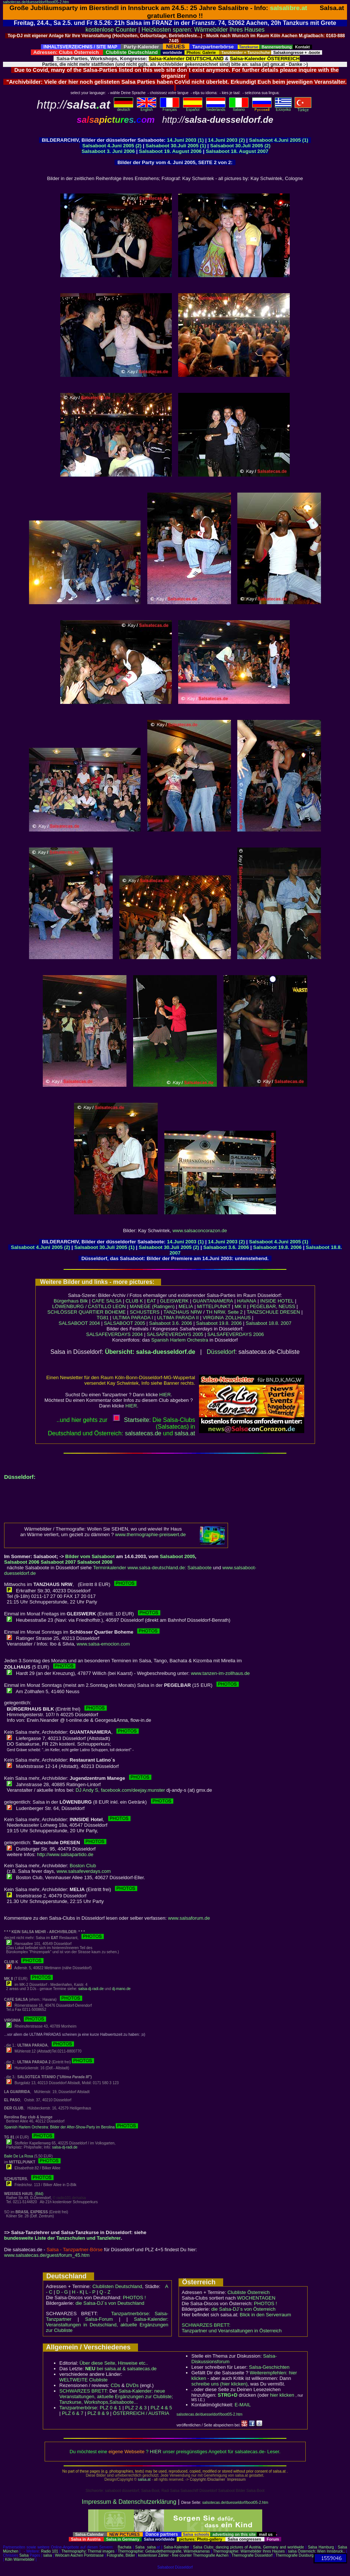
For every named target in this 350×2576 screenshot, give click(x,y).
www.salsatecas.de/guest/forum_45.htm (47, 2255)
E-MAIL (243, 2404)
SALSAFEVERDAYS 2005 (175, 1334)
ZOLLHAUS (238, 1317)
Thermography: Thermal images (88, 2551)
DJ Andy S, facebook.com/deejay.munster (120, 1790)
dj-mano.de (121, 1989)
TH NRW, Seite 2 (224, 1312)
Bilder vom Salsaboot (90, 1556)
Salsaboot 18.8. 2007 (269, 1323)
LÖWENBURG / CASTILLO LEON (89, 1306)
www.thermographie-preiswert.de (150, 1534)
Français (169, 108)
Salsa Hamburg (321, 2547)
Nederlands (215, 108)
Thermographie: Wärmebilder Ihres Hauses (249, 2551)
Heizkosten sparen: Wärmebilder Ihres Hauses (203, 29)
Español (192, 108)
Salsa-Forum (99, 2319)
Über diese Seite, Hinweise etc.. (114, 2363)
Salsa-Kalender (176, 2547)
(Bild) (39, 2194)
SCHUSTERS (145, 1312)
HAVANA (246, 1301)
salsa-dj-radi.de (90, 1989)
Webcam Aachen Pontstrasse (79, 2555)
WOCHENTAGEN (256, 2298)
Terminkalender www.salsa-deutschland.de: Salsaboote (152, 1567)
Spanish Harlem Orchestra (179, 1340)
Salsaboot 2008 (95, 1562)
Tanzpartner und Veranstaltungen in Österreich (232, 2330)
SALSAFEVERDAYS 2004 (114, 1334)
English (146, 108)
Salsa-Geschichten (269, 2367)
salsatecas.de (143, 1433)
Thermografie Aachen (211, 2555)
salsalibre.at (288, 8)
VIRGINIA (213, 1317)
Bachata (124, 2547)
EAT (151, 1301)
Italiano (238, 108)
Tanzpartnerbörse (78, 2407)
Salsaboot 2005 (177, 1556)
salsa (151, 2547)
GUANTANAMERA (213, 1301)
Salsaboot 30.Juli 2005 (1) (176, 145)
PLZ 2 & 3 (136, 2407)
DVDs (132, 2385)
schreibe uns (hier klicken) (220, 2384)
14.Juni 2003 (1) (185, 140)
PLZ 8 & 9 (98, 2413)
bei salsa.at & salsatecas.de (121, 2368)
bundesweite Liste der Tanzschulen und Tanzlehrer (62, 2238)
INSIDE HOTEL (276, 1301)
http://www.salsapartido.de (65, 1854)
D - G (62, 2292)
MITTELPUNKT (214, 1306)
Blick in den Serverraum (265, 2314)
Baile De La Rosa (18, 2156)
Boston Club (83, 1865)
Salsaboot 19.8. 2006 (278, 1247)
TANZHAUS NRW (182, 1312)
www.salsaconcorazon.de (200, 1230)
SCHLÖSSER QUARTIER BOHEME (86, 1312)
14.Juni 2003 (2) (226, 140)
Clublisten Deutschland (117, 2286)
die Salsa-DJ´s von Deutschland (110, 2303)
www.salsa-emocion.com (103, 1644)
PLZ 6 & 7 (73, 2413)
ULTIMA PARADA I (133, 1317)
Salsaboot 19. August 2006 (171, 151)
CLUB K (134, 1301)
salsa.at (144, 2479)
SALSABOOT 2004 (79, 1323)
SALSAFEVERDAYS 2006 (235, 1334)
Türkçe (303, 108)
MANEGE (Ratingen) (152, 1306)
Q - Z (104, 2292)
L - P (91, 2292)
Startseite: (132, 1420)
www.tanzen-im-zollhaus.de (220, 1673)
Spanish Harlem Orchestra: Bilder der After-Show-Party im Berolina (71, 2127)
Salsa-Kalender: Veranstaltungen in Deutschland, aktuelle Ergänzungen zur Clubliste (107, 2324)
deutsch (123, 108)
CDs (115, 2385)
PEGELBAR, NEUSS (272, 1306)
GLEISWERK (174, 1301)
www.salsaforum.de (189, 1918)
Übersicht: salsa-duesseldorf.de (150, 1352)
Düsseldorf (221, 1352)
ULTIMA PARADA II (178, 1317)
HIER (165, 1394)
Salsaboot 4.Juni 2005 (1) (278, 140)
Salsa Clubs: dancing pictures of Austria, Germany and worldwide (248, 2547)
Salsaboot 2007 (58, 1562)
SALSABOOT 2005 (124, 1323)
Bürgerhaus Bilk (71, 1301)
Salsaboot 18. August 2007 (237, 151)
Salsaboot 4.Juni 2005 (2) (111, 145)
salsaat (184, 1433)
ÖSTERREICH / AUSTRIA (141, 2413)
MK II (240, 1306)
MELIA (186, 1306)
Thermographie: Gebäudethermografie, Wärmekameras (164, 2551)
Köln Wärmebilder (19, 2559)
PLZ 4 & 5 (161, 2407)
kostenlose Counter (111, 29)
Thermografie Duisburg (295, 2555)
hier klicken (282, 2395)
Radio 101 (49, 2551)
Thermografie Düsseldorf (252, 2555)
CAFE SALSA (107, 1301)
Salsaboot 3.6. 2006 (226, 1247)
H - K (77, 2292)
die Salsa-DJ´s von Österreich (243, 2309)
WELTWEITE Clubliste (84, 2380)
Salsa (140, 2547)
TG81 (103, 1317)
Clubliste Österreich (248, 2292)
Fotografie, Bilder (121, 2555)
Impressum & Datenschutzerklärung (129, 2502)
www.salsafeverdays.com (84, 1871)
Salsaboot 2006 (21, 1562)
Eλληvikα (283, 108)
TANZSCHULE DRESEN (273, 1312)
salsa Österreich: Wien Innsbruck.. (316, 2551)
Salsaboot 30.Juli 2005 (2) (240, 145)
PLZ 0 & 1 (110, 2407)
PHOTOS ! (134, 2297)
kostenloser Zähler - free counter (165, 2555)
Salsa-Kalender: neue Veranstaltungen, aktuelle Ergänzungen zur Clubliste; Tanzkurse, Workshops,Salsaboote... (116, 2396)
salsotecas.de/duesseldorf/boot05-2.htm (36, 2)
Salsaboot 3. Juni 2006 (108, 151)
